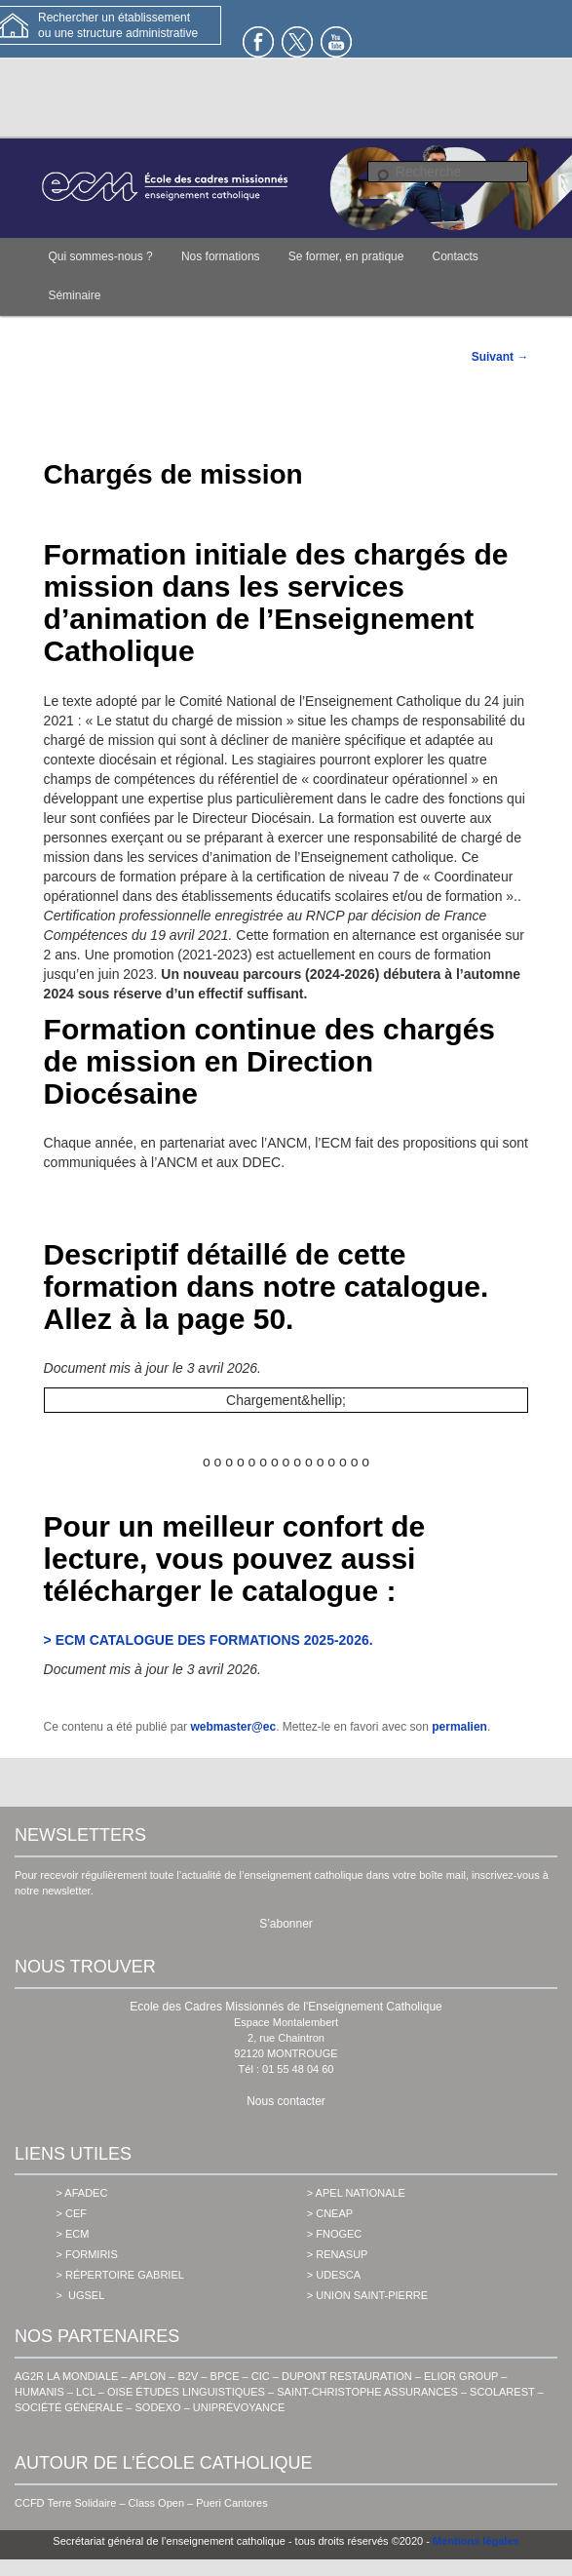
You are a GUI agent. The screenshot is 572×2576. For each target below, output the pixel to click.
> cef (72, 2213)
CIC (260, 2376)
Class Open (156, 2503)
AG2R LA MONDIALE (66, 2376)
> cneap (330, 2213)
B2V (188, 2376)
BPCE (225, 2376)
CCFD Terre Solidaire (65, 2503)
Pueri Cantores (231, 2503)
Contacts (455, 256)
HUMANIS (39, 2392)
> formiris (87, 2254)
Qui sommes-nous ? (100, 256)
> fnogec (334, 2234)
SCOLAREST (502, 2392)
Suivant (500, 357)
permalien (459, 1727)
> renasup (337, 2254)
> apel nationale (356, 2193)
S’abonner (286, 1924)
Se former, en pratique (346, 256)
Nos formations (220, 256)
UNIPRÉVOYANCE (239, 2407)
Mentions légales (476, 2541)
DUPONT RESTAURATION (347, 2376)
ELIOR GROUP (461, 2376)
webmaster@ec (233, 1727)
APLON (148, 2376)
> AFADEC (82, 2193)
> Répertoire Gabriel (120, 2275)
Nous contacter (286, 2101)
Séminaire (74, 295)
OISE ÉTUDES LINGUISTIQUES (186, 2392)
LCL (85, 2392)
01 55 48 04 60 (297, 2069)
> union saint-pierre (367, 2295)
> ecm (73, 2234)
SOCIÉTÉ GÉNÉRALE (69, 2407)
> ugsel (81, 2295)
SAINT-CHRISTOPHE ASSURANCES (367, 2392)
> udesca (334, 2275)
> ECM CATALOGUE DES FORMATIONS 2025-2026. (208, 1640)
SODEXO (158, 2407)
